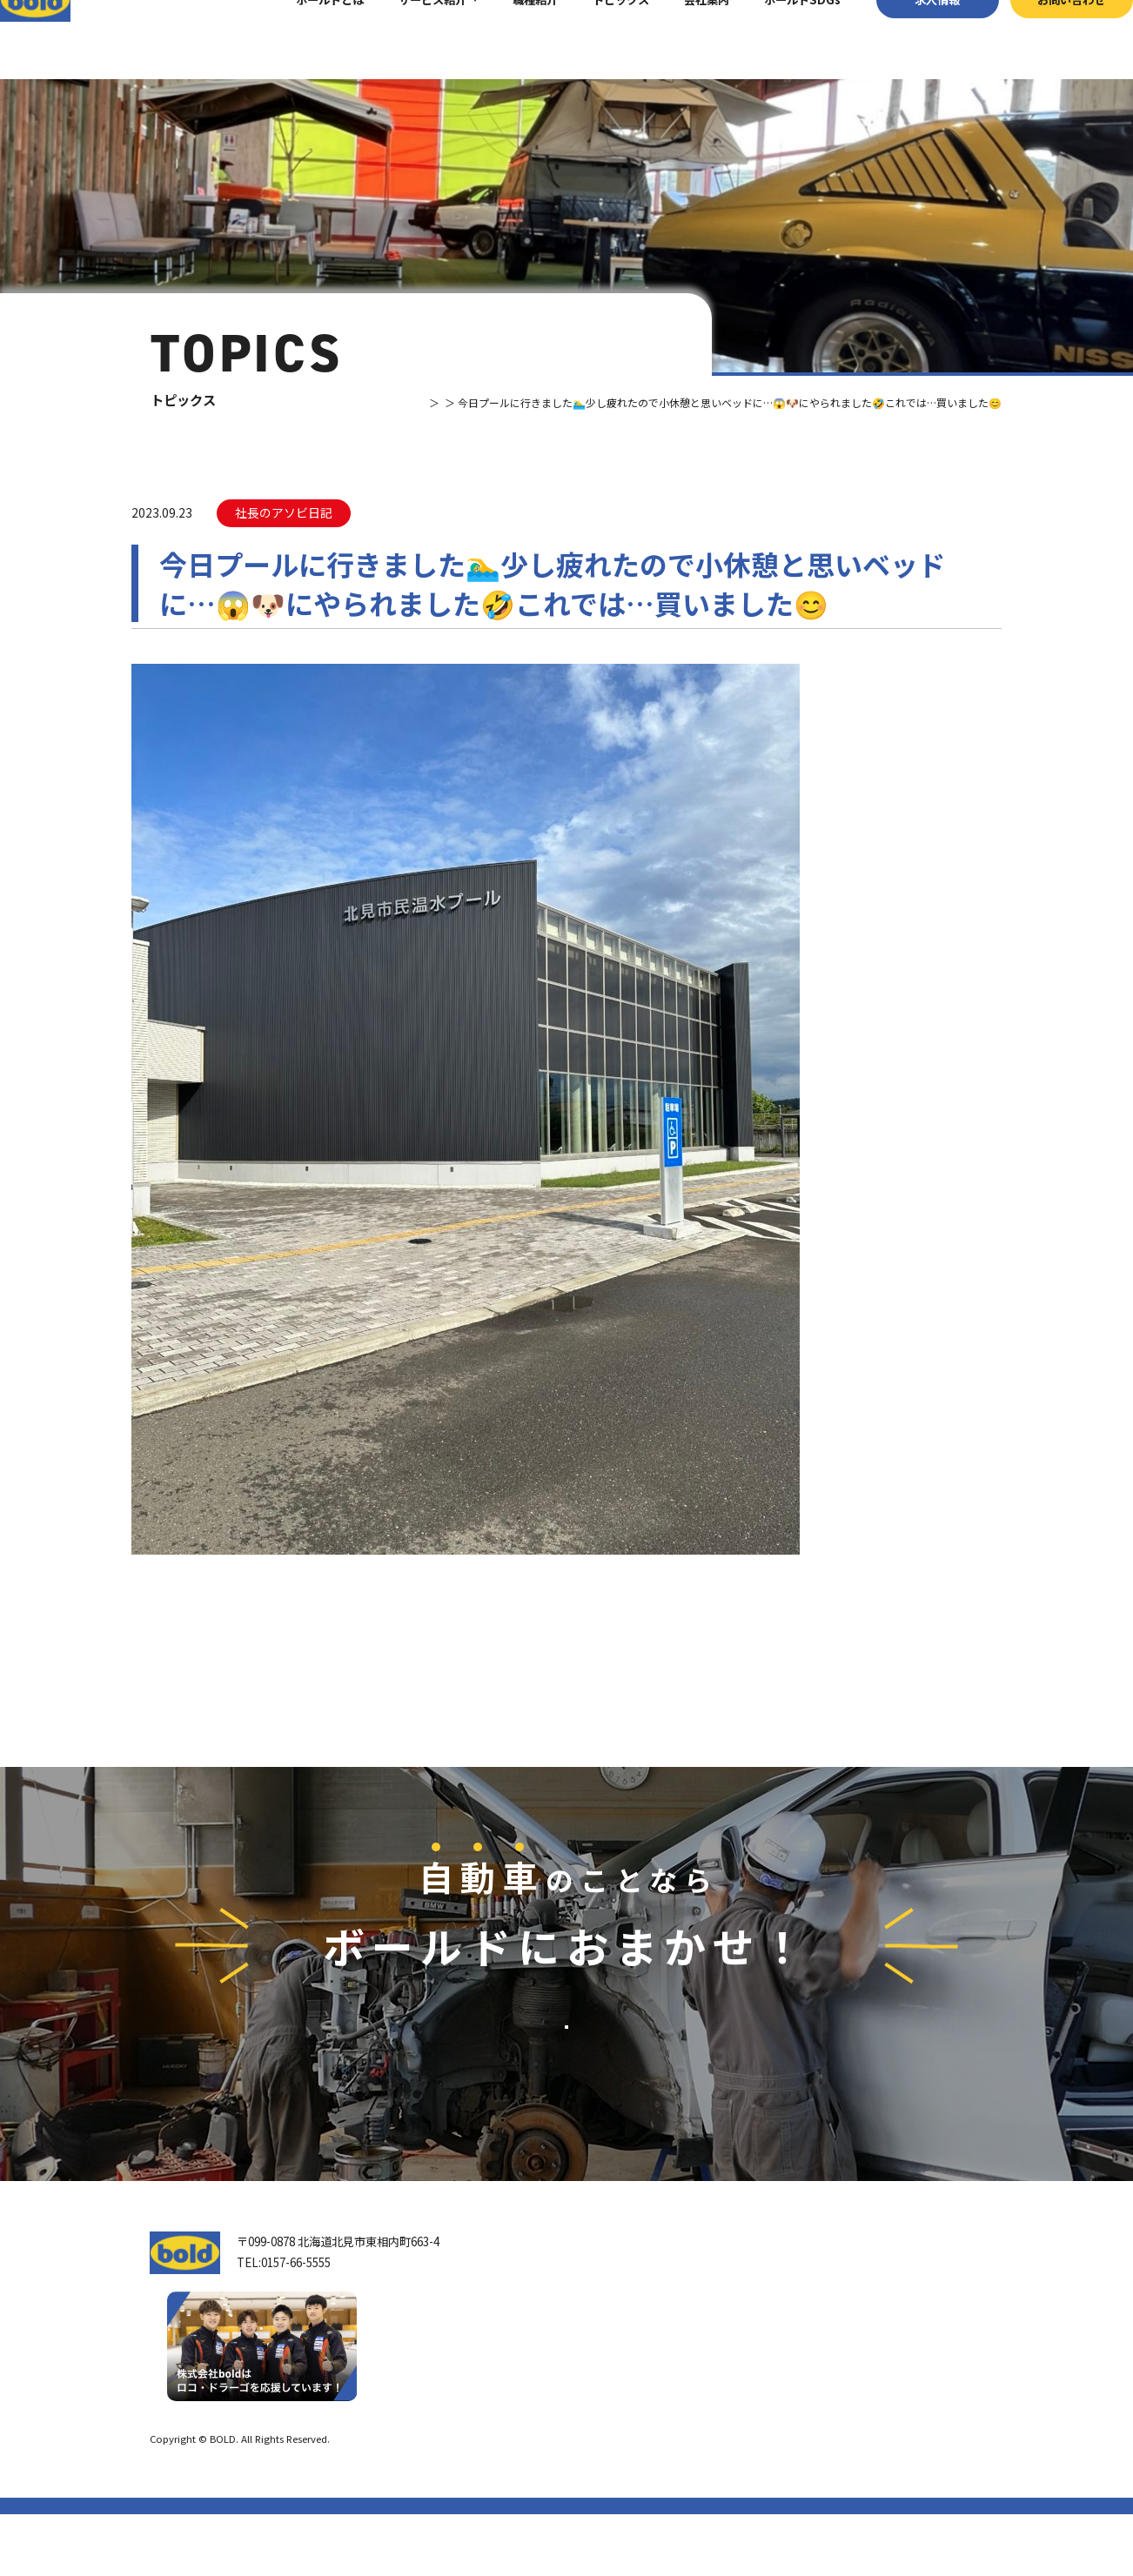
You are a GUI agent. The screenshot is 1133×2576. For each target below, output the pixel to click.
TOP (363, 402)
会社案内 (678, 38)
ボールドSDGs (773, 38)
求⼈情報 (908, 38)
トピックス (592, 38)
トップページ (616, 2303)
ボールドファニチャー (807, 2432)
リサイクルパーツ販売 (807, 2383)
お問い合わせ (1042, 38)
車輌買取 (773, 2334)
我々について (616, 2344)
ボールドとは (301, 38)
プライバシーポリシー (935, 2500)
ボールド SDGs (628, 2425)
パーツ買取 (779, 2359)
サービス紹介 (404, 38)
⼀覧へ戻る (566, 1656)
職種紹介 (506, 38)
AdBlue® (774, 2407)
